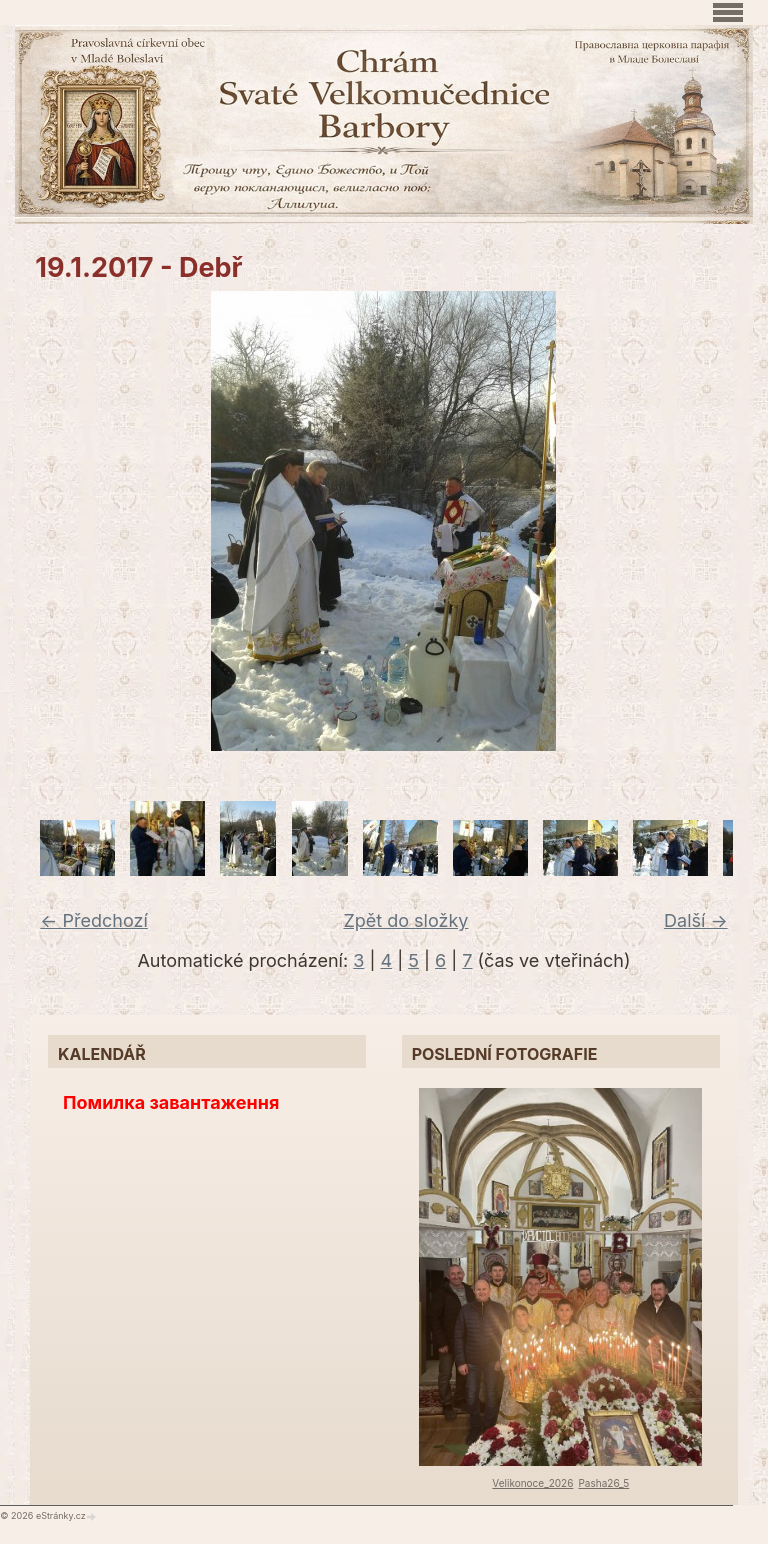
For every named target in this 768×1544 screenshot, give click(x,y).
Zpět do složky (405, 920)
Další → (696, 920)
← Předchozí (93, 920)
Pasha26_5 (603, 1483)
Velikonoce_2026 (532, 1483)
